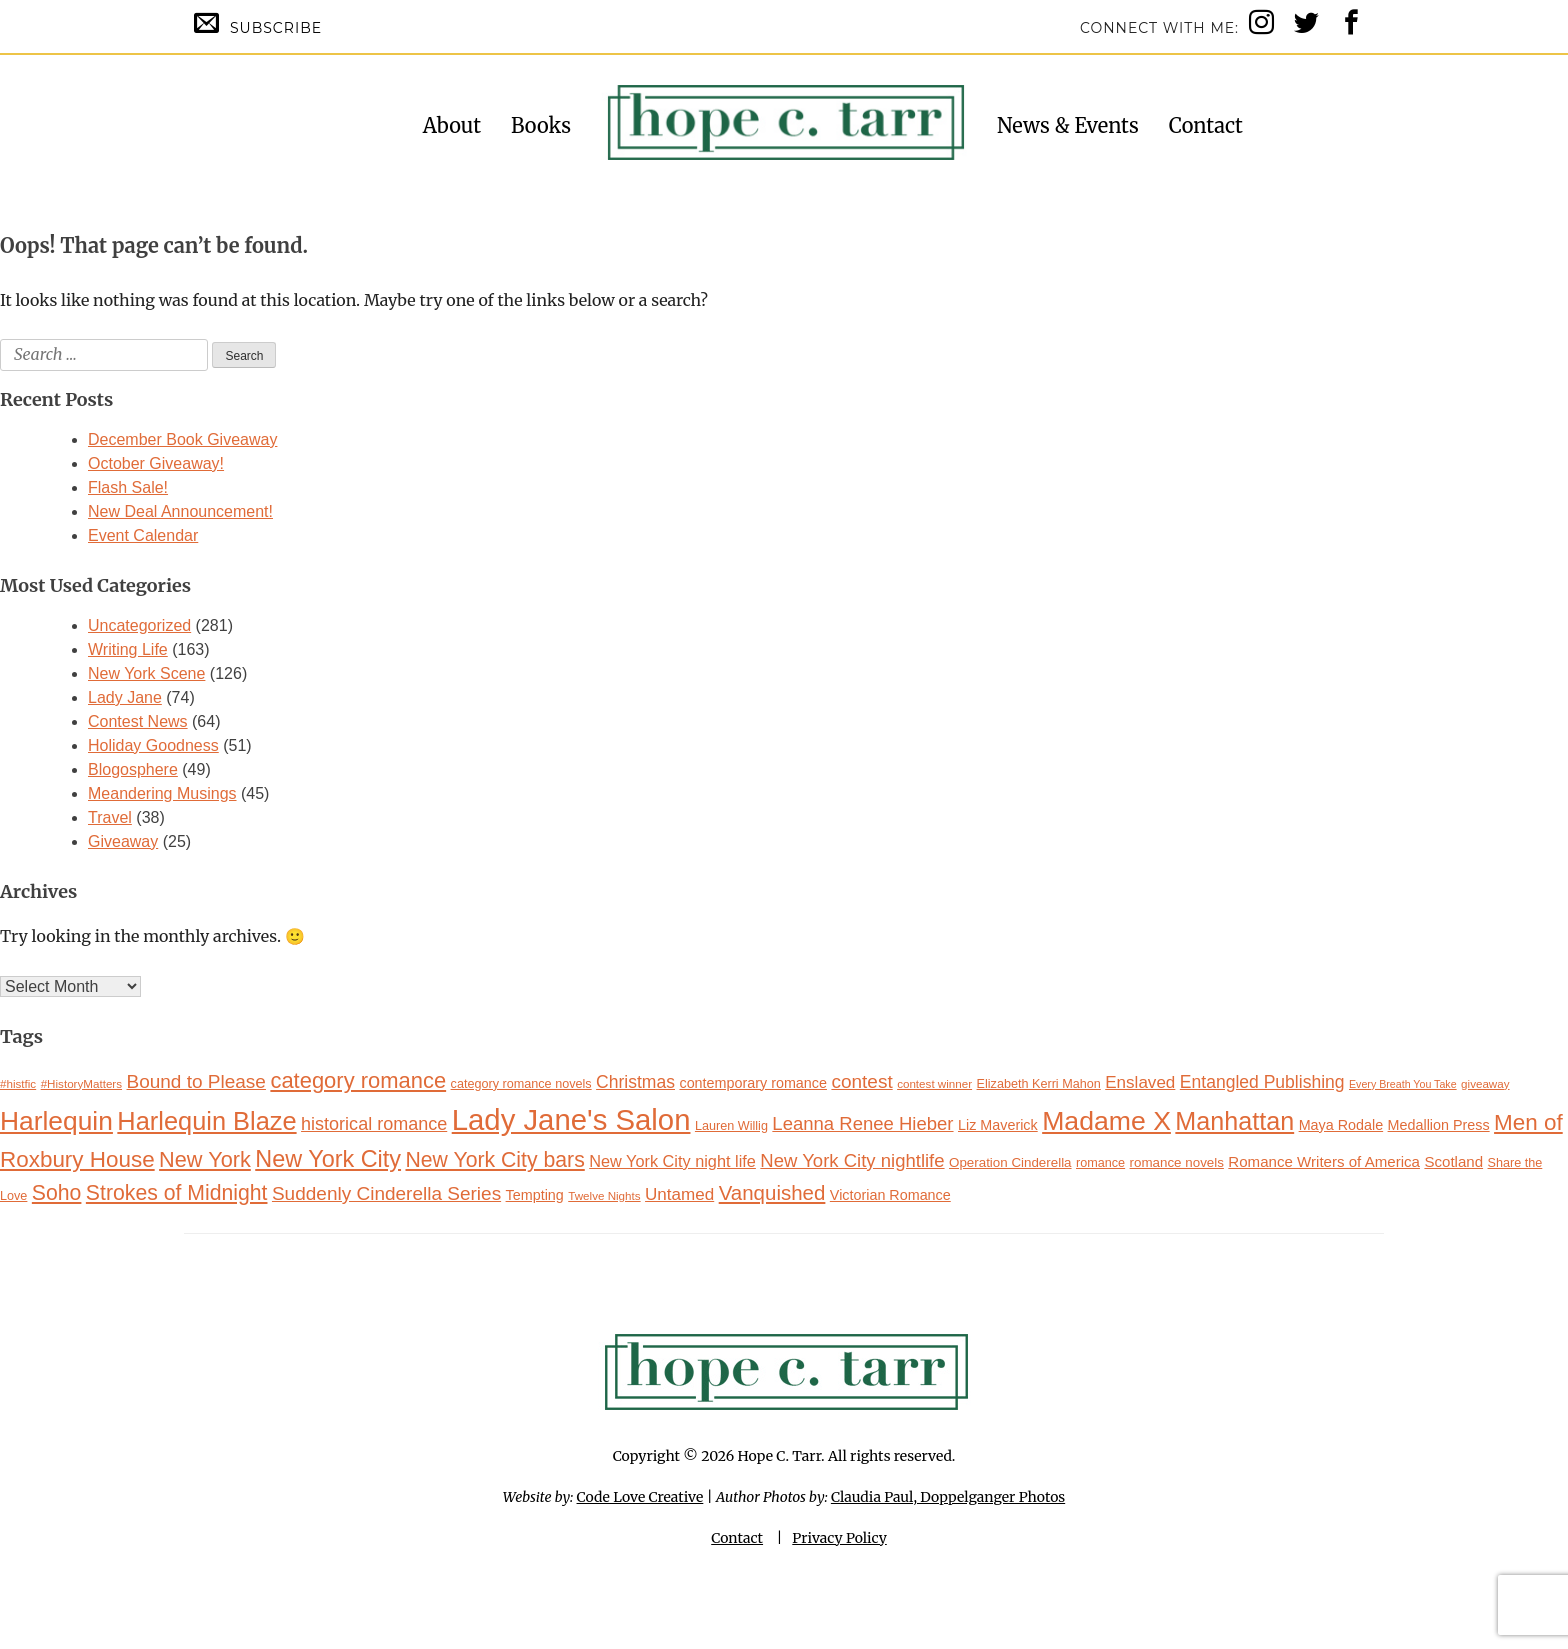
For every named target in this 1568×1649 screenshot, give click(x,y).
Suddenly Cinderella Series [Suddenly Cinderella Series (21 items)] (386, 1193)
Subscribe (258, 23)
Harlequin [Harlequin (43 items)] (56, 1121)
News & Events (1068, 125)
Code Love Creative (640, 1497)
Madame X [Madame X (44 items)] (1106, 1121)
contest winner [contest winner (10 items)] (934, 1083)
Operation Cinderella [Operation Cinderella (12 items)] (1010, 1162)
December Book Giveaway (182, 439)
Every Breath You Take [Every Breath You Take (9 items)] (1403, 1084)
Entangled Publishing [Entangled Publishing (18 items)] (1262, 1082)
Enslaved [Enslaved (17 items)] (1140, 1082)
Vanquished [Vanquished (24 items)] (772, 1192)
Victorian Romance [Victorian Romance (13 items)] (890, 1195)
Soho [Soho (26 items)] (57, 1192)
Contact (1206, 125)
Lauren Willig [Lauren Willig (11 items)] (731, 1126)
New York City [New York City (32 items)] (328, 1159)
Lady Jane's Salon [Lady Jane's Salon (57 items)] (571, 1119)
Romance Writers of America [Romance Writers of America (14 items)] (1324, 1161)
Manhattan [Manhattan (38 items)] (1234, 1121)
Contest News (138, 721)
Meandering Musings (162, 793)
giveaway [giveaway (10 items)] (1485, 1083)
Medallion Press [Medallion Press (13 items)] (1439, 1125)
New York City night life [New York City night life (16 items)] (672, 1161)
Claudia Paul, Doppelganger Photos (948, 1497)
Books (541, 125)
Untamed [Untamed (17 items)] (679, 1194)
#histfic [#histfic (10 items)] (18, 1083)
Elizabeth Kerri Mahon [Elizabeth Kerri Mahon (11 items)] (1039, 1084)
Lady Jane (125, 697)
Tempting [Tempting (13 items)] (535, 1195)
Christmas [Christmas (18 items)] (635, 1082)
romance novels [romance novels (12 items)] (1177, 1162)
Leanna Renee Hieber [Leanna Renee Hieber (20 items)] (862, 1123)
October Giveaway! (156, 463)
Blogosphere (133, 769)
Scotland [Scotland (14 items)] (1453, 1161)
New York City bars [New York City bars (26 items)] (495, 1159)
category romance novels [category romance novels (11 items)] (521, 1084)
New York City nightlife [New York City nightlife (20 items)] (852, 1160)
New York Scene (146, 673)
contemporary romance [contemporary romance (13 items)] (753, 1083)
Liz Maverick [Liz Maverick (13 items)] (998, 1125)
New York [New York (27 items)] (205, 1159)
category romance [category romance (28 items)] (358, 1080)
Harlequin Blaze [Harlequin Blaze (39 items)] (206, 1121)
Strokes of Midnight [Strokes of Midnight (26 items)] (177, 1192)
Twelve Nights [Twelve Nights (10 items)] (604, 1195)
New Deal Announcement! (180, 511)
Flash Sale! (128, 487)
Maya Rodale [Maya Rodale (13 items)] (1341, 1125)
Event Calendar (143, 535)
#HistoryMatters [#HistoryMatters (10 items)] (81, 1083)
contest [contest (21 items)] (861, 1081)
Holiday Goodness (153, 745)
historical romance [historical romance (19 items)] (374, 1124)
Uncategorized (139, 625)
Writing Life (128, 649)
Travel (110, 817)
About (452, 125)
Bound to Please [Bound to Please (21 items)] (196, 1081)
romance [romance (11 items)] (1100, 1163)
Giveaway (123, 841)
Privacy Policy (839, 1538)
